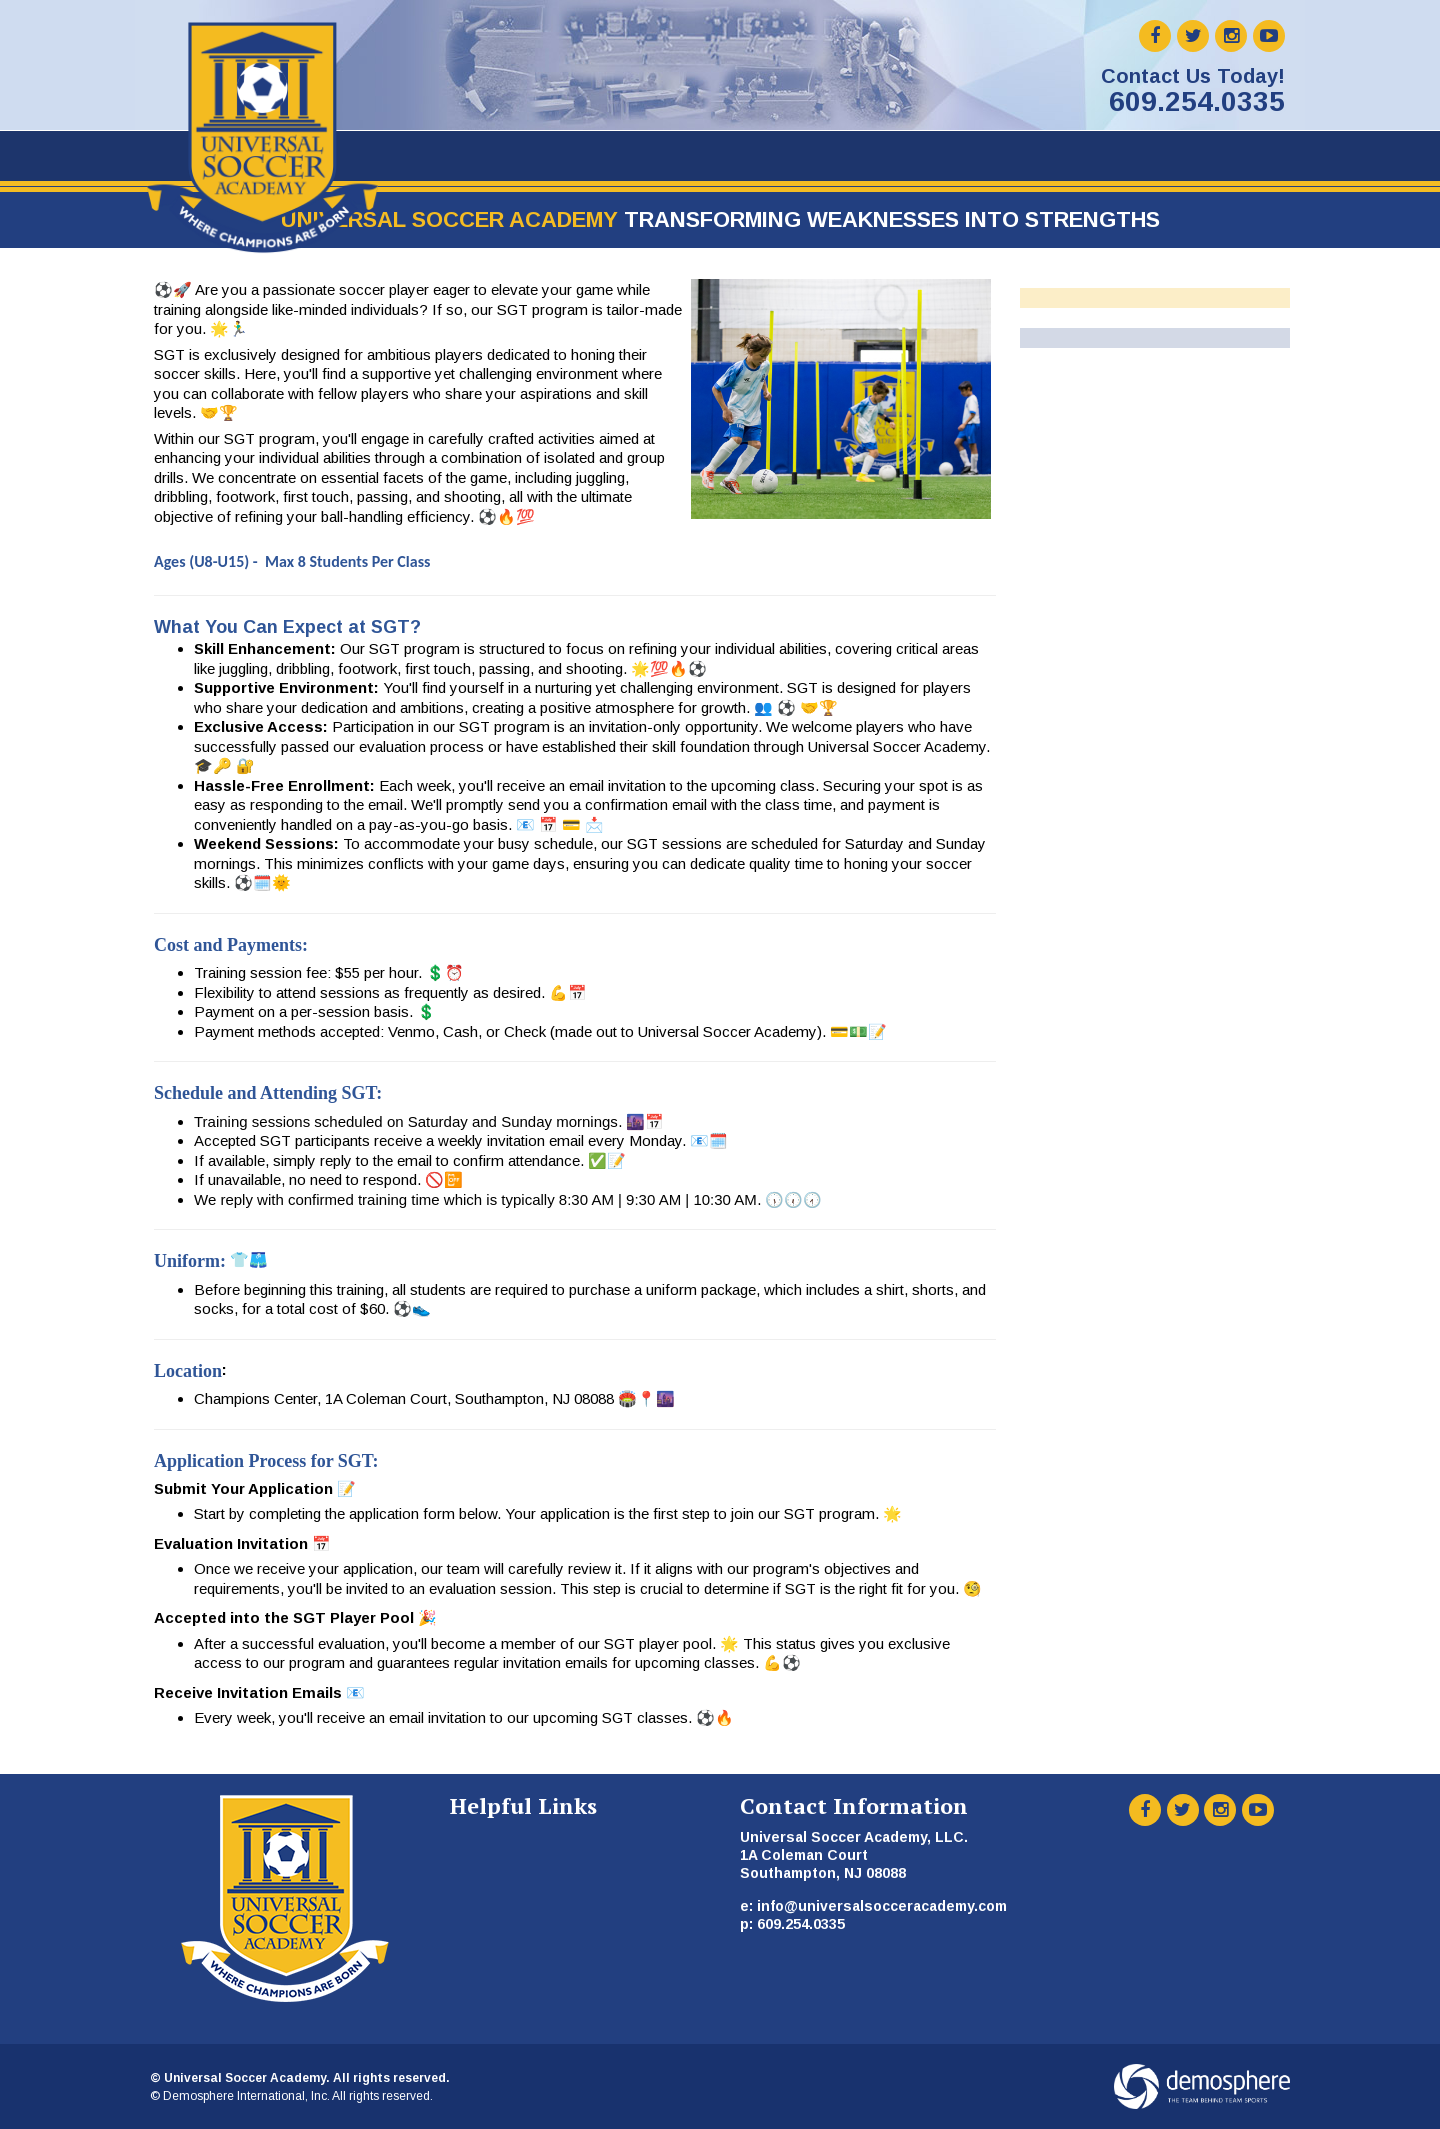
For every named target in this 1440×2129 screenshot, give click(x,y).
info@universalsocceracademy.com (882, 1906)
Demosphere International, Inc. (246, 2096)
